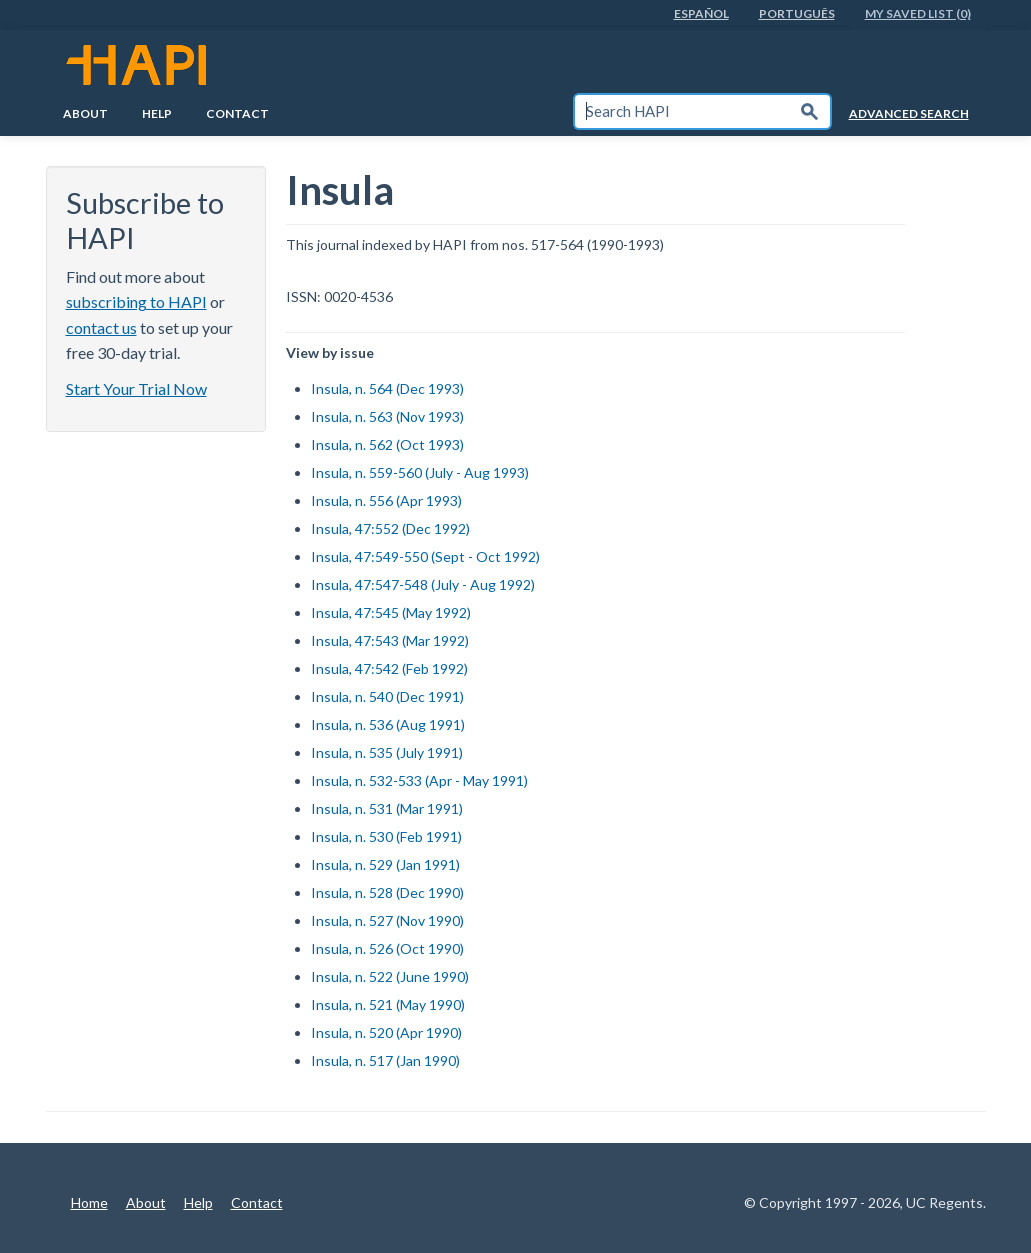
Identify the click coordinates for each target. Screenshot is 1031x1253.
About (85, 113)
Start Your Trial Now (136, 388)
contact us (101, 327)
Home (89, 1202)
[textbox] (682, 111)
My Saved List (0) (918, 13)
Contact (237, 113)
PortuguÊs (797, 13)
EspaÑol (701, 13)
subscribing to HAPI (136, 301)
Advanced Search (909, 113)
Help (157, 113)
